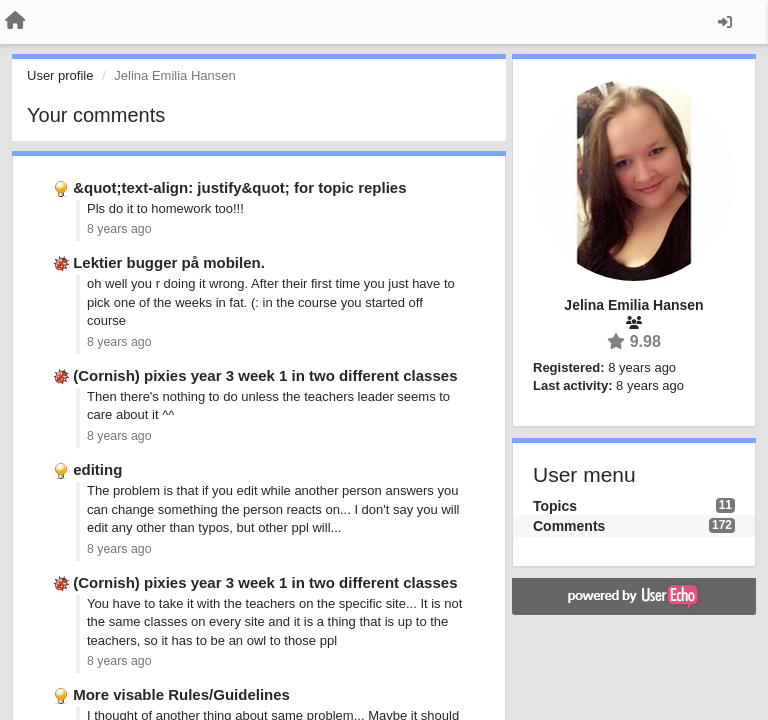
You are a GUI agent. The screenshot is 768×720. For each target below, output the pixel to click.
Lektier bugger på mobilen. (169, 262)
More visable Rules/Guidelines (181, 694)
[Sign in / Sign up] (725, 22)
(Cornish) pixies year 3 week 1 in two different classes (265, 375)
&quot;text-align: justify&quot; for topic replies (239, 187)
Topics (555, 506)
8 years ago (119, 229)
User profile (60, 75)
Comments (569, 526)
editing (97, 469)
